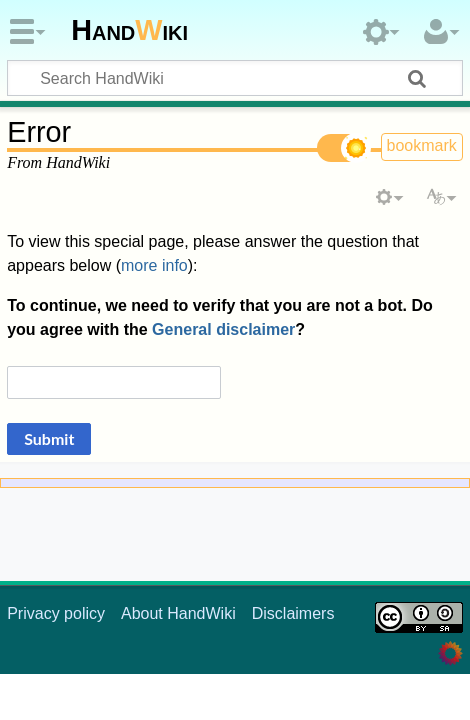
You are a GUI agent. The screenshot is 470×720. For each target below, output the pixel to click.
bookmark (422, 145)
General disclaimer (223, 329)
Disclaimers (293, 613)
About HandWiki (178, 613)
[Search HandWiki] (235, 78)
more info (154, 265)
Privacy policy (56, 613)
